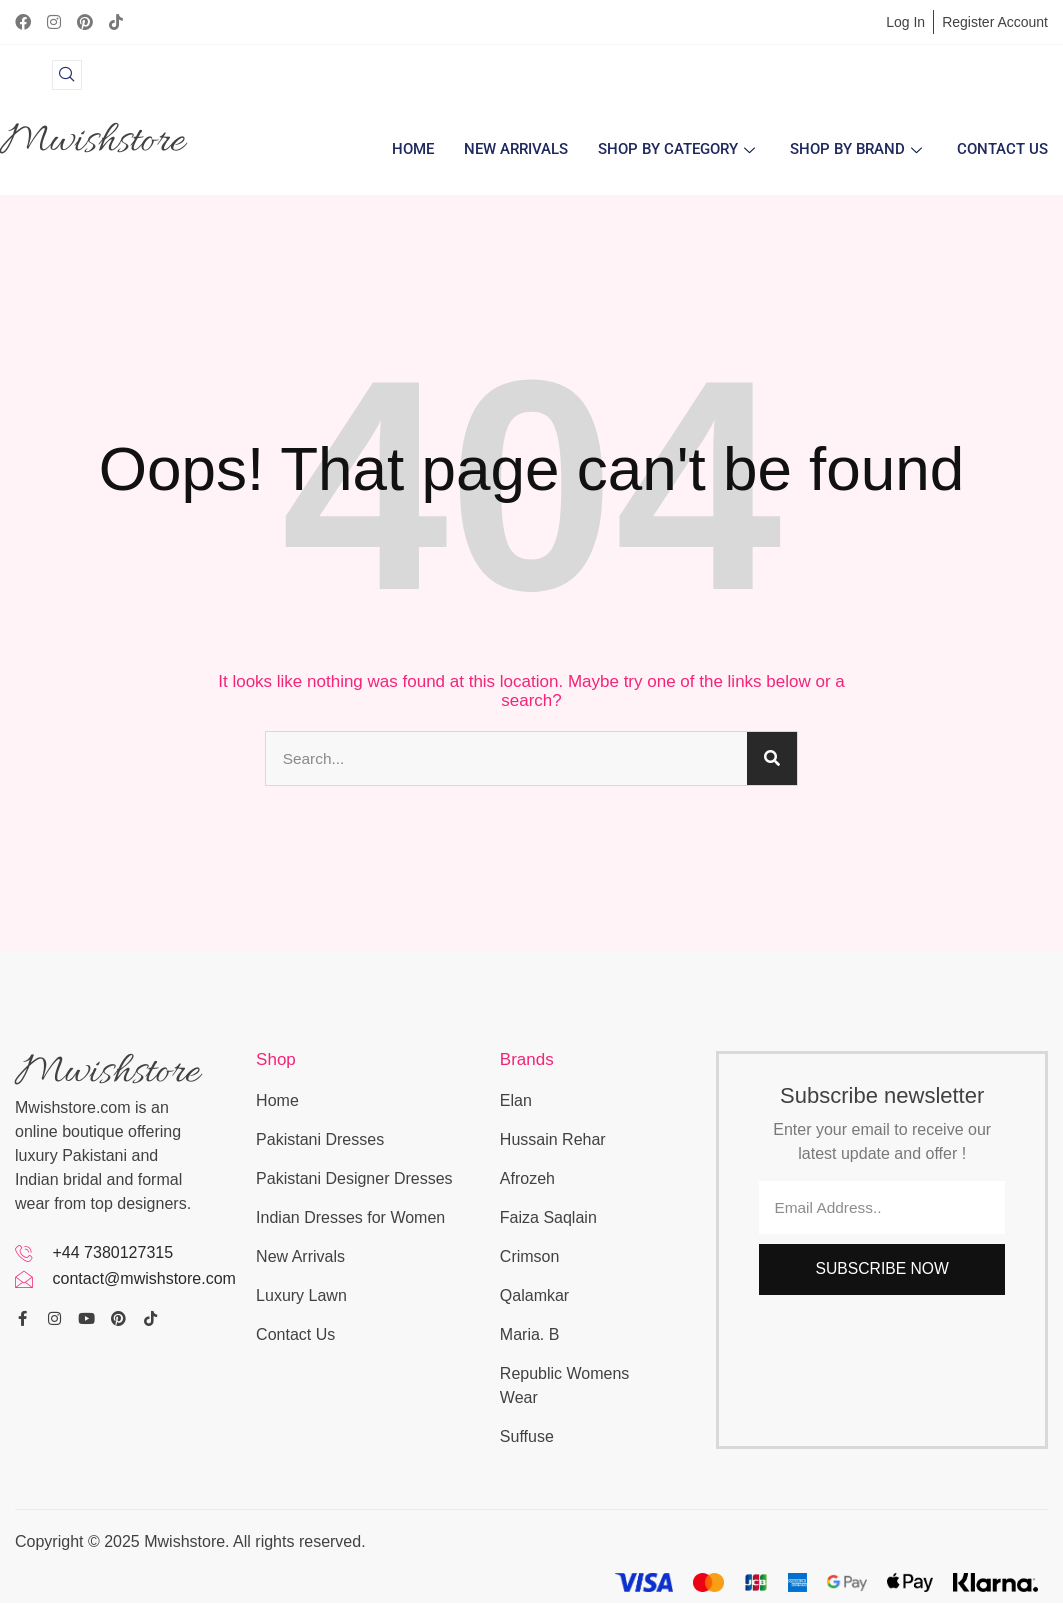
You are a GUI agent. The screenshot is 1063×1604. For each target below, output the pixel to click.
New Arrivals (516, 150)
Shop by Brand (858, 150)
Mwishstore (92, 142)
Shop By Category (679, 150)
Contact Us (1002, 150)
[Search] (772, 759)
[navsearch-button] (67, 75)
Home (413, 150)
